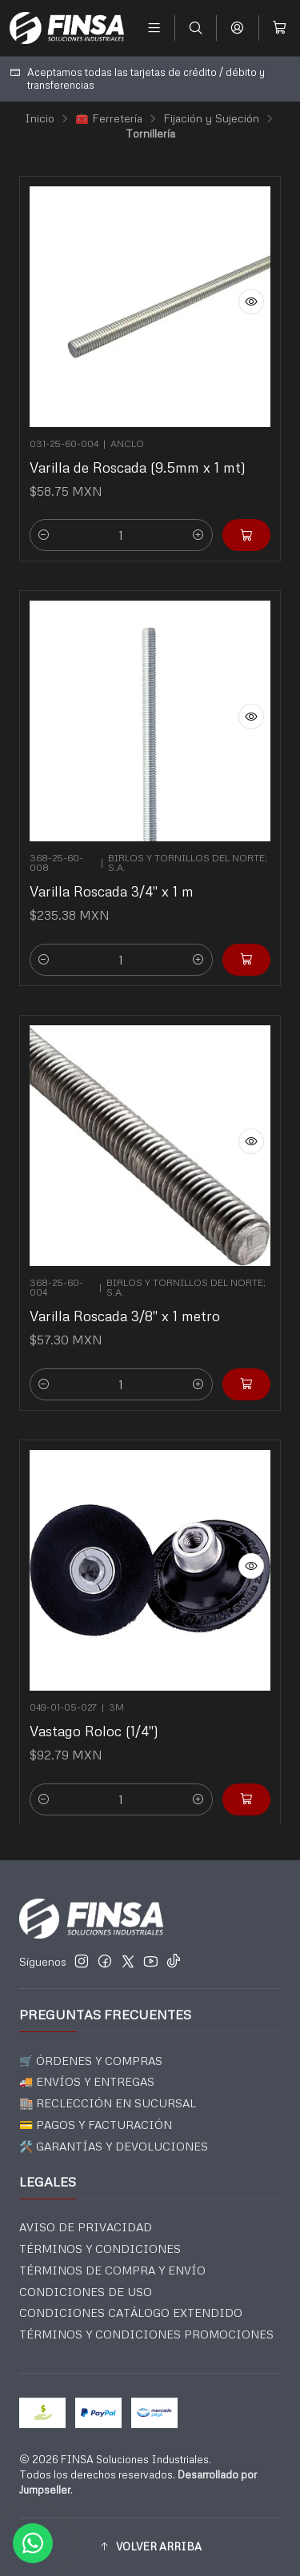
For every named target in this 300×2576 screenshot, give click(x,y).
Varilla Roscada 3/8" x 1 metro (126, 1308)
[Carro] (279, 27)
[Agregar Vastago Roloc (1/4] (239, 1786)
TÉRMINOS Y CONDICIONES (100, 2248)
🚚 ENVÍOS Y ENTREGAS (86, 2081)
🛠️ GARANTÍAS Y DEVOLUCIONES (113, 2146)
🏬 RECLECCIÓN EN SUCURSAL (107, 2103)
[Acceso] (237, 27)
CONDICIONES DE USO (85, 2291)
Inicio (39, 118)
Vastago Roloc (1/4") (98, 1723)
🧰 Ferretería (108, 118)
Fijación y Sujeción (211, 118)
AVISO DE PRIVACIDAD (85, 2227)
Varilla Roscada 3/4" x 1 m (114, 884)
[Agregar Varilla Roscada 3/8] (239, 1371)
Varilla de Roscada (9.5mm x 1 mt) (138, 467)
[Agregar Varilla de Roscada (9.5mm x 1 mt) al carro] (246, 535)
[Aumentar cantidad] (198, 535)
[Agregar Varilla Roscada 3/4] (239, 946)
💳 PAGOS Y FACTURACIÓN (95, 2124)
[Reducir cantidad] (44, 535)
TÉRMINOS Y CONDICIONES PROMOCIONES (146, 2334)
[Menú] (154, 27)
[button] (150, 2547)
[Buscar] (195, 27)
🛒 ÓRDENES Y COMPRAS (90, 2060)
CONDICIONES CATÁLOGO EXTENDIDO (130, 2312)
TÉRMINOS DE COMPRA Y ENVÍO (112, 2270)
